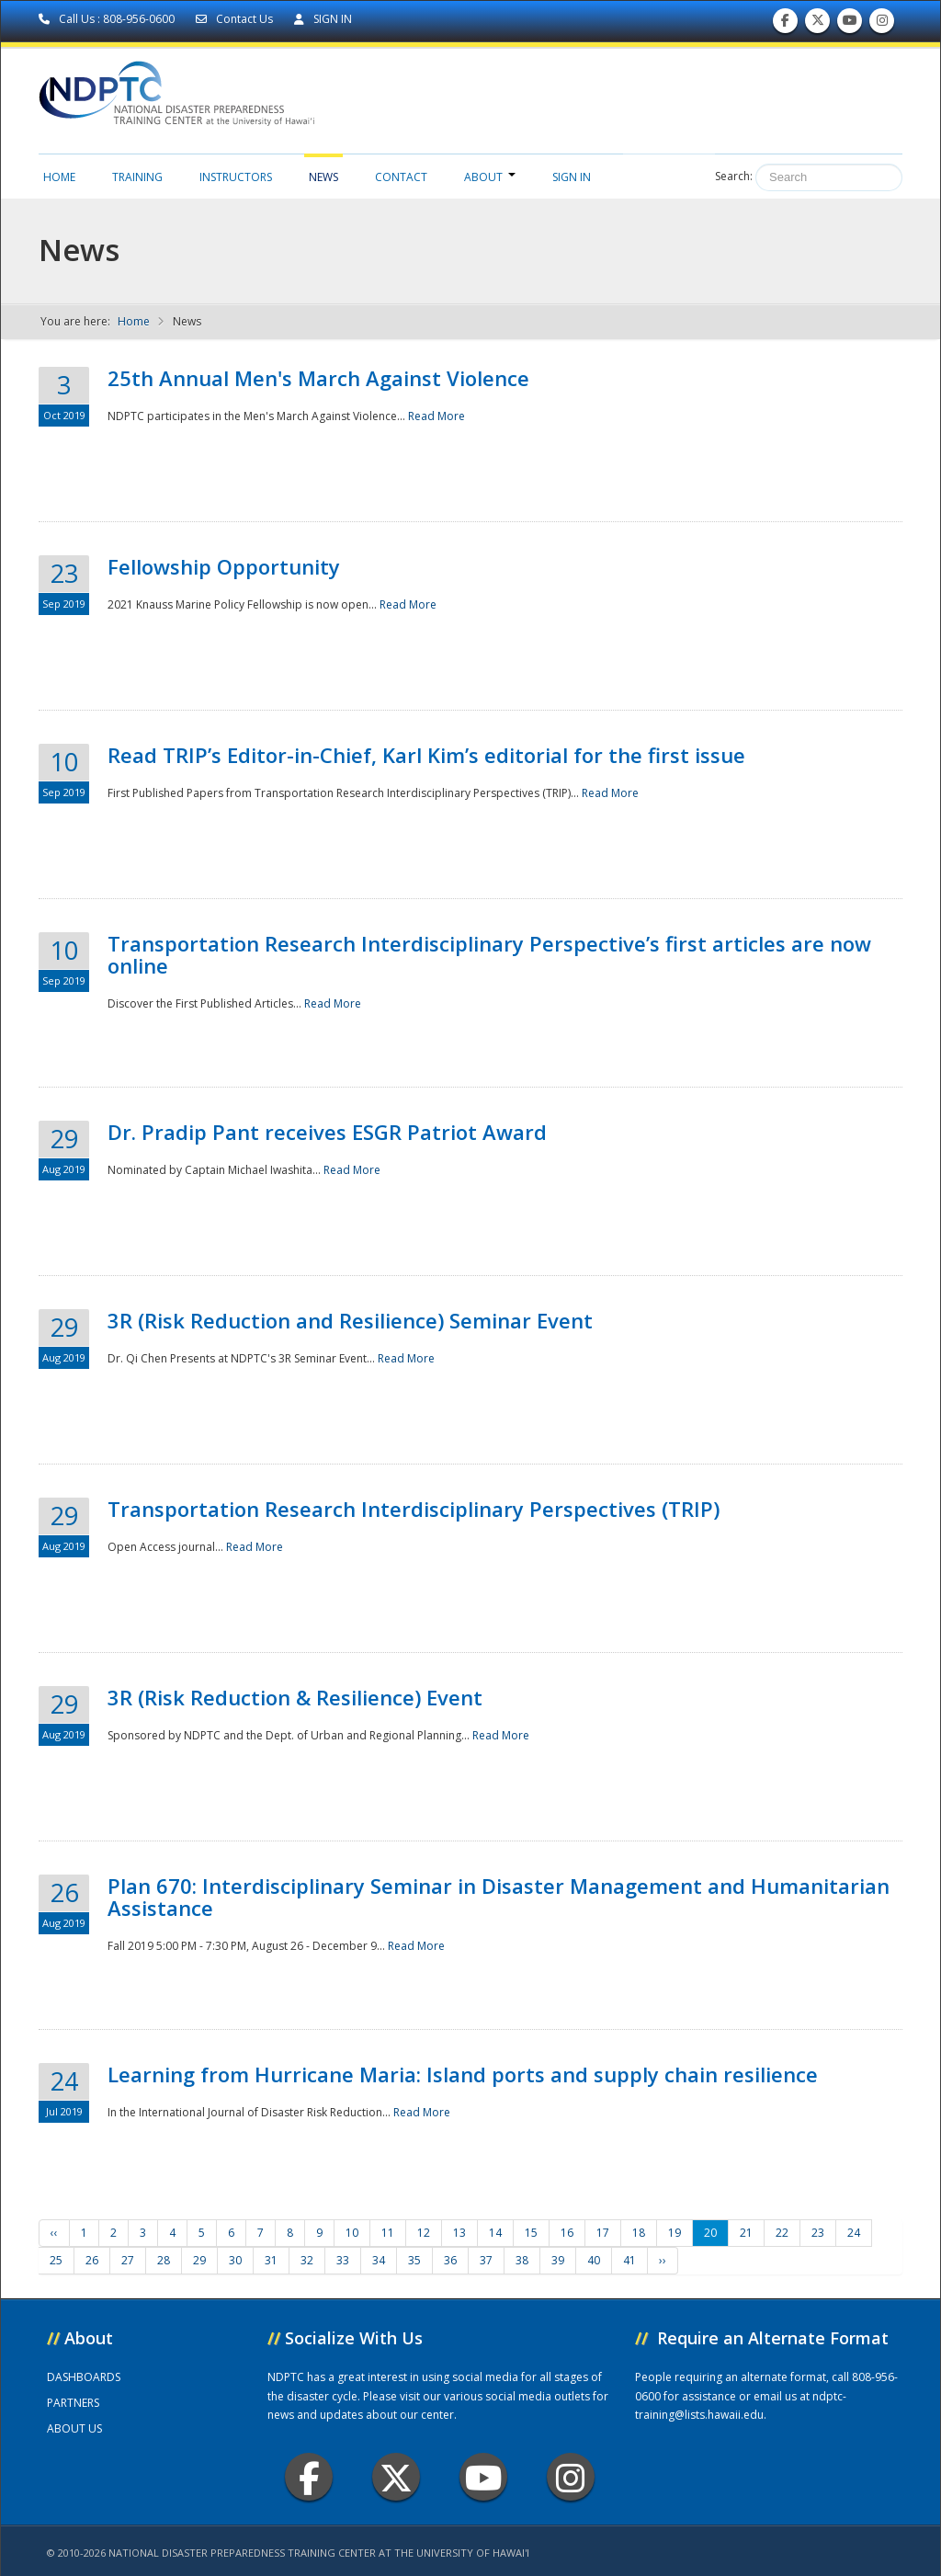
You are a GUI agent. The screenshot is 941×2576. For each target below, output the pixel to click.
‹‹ (54, 2232)
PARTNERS (73, 2403)
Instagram (570, 2477)
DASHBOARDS (83, 2377)
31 (271, 2260)
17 (602, 2232)
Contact (401, 177)
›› (662, 2260)
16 (567, 2232)
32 (306, 2260)
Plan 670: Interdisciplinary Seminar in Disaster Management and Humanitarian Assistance (499, 1896)
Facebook (309, 2477)
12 (423, 2232)
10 (352, 2232)
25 (56, 2260)
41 (629, 2260)
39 (557, 2260)
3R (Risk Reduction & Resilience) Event (295, 1697)
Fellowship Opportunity (224, 566)
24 (853, 2232)
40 (593, 2260)
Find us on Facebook (785, 24)
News (323, 177)
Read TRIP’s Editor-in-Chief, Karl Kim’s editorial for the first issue (426, 755)
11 (387, 2232)
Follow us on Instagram (882, 24)
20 (710, 2232)
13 (459, 2232)
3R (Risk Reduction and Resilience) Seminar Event (350, 1320)
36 (450, 2260)
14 (495, 2232)
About (490, 177)
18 (638, 2232)
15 (531, 2232)
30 (235, 2260)
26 (91, 2260)
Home (59, 177)
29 (199, 2260)
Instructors (235, 177)
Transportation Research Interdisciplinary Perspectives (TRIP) (414, 1508)
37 (486, 2260)
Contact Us (236, 19)
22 (782, 2232)
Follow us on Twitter (817, 24)
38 (522, 2260)
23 (817, 2232)
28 (163, 2260)
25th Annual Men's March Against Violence (318, 378)
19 (674, 2232)
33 (342, 2260)
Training (137, 177)
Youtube (484, 2477)
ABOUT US (74, 2428)
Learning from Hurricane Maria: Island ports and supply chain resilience (463, 2074)
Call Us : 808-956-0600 (108, 19)
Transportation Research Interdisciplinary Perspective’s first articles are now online (489, 954)
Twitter (396, 2477)
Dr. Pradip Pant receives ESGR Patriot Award (327, 1132)
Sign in (571, 177)
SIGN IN (323, 19)
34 (378, 2260)
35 (414, 2260)
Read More (436, 416)
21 (746, 2232)
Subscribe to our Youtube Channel (850, 24)
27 (127, 2260)
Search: (734, 176)
